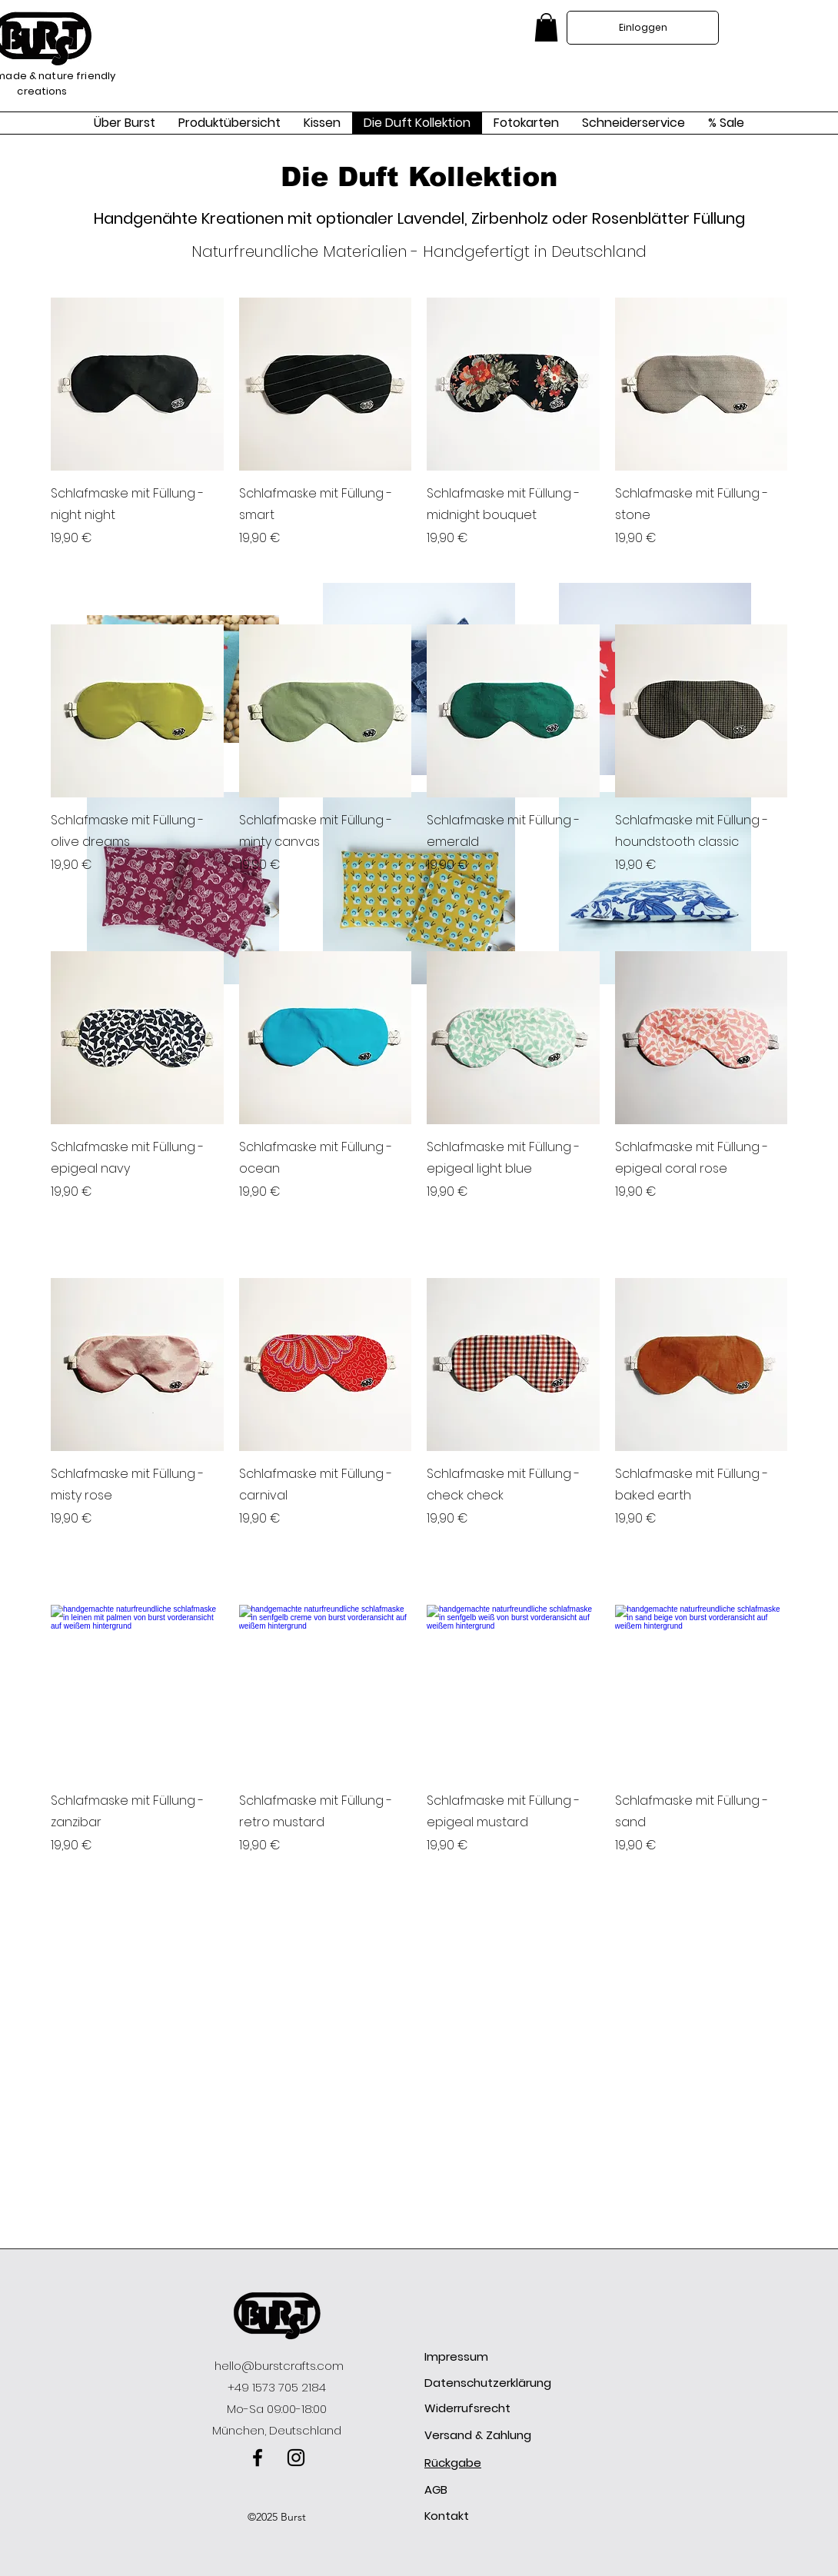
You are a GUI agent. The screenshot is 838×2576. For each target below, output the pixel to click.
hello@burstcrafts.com (279, 2366)
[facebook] (257, 2457)
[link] (546, 27)
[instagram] (296, 2457)
